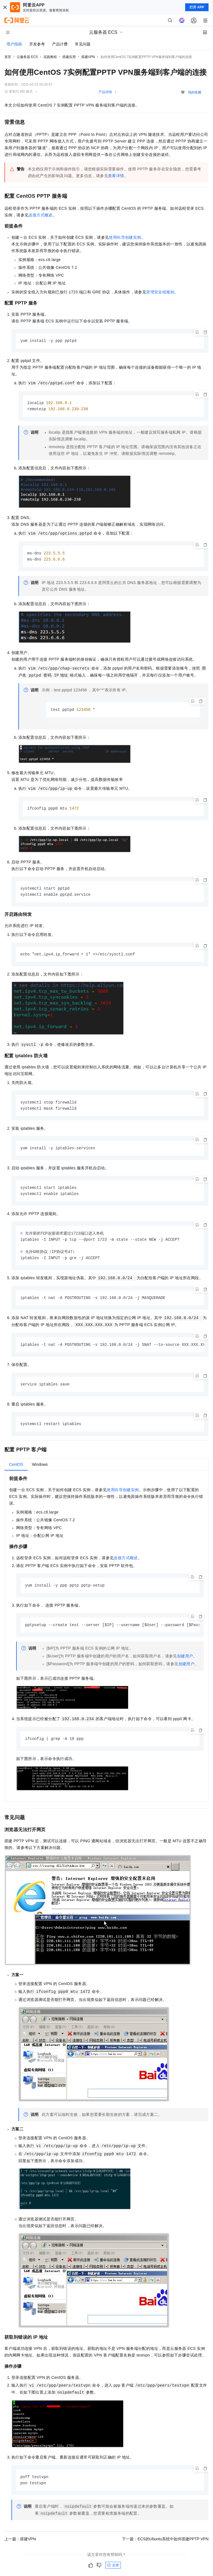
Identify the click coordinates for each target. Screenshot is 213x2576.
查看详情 (116, 175)
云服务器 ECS (27, 57)
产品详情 (105, 92)
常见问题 (82, 44)
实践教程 (50, 57)
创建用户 (185, 1663)
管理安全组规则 (160, 292)
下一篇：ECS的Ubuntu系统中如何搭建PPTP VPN (165, 2547)
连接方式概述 (40, 215)
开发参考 (37, 44)
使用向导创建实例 (125, 237)
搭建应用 (69, 57)
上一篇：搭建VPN (20, 2547)
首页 (7, 57)
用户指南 (14, 44)
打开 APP (197, 7)
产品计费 (60, 44)
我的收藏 (194, 92)
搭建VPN (88, 57)
